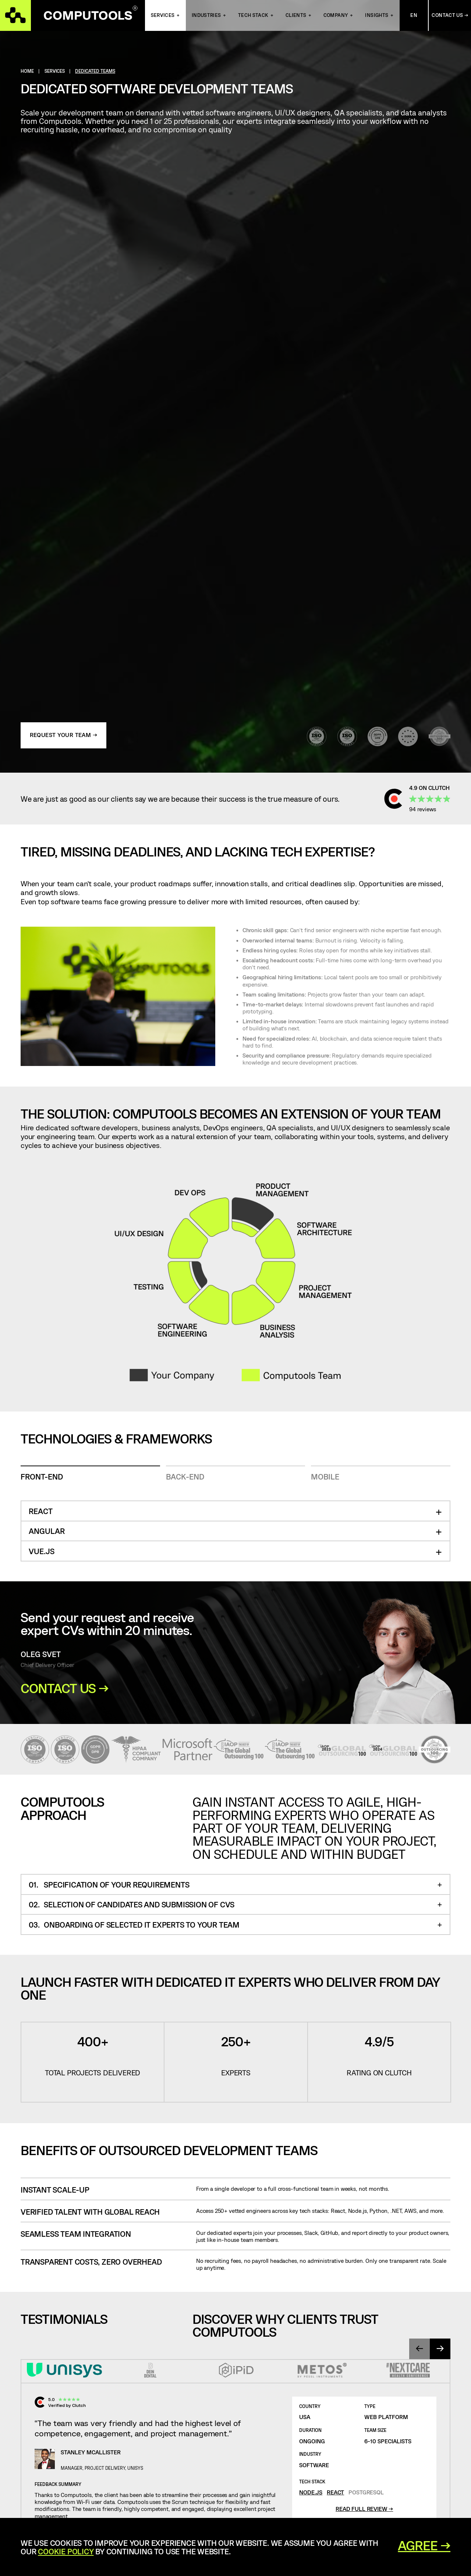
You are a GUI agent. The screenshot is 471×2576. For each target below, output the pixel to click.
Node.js (310, 2492)
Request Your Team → (64, 734)
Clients (296, 15)
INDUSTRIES (206, 15)
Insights (376, 15)
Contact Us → (450, 15)
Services (163, 15)
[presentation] (419, 2349)
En (413, 15)
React (335, 2492)
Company (335, 15)
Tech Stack (253, 15)
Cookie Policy (65, 2551)
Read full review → (364, 2509)
